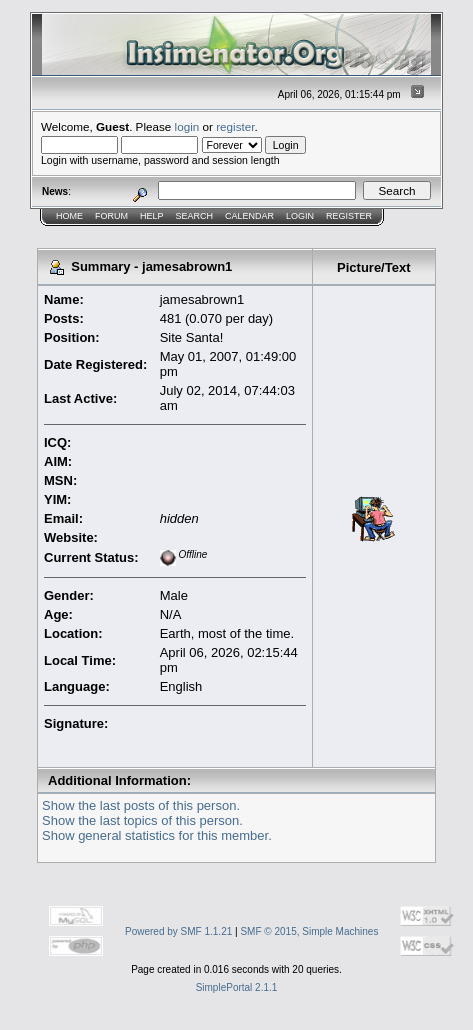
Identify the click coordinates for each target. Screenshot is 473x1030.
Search (195, 216)
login (187, 126)
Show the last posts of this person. (141, 805)
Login (300, 216)
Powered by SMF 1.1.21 (178, 931)
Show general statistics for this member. (157, 835)
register (235, 126)
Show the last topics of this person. (142, 820)
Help (152, 216)
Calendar (249, 216)
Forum (111, 216)
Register (349, 216)
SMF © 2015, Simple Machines (309, 931)
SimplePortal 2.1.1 (237, 987)
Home (69, 216)
